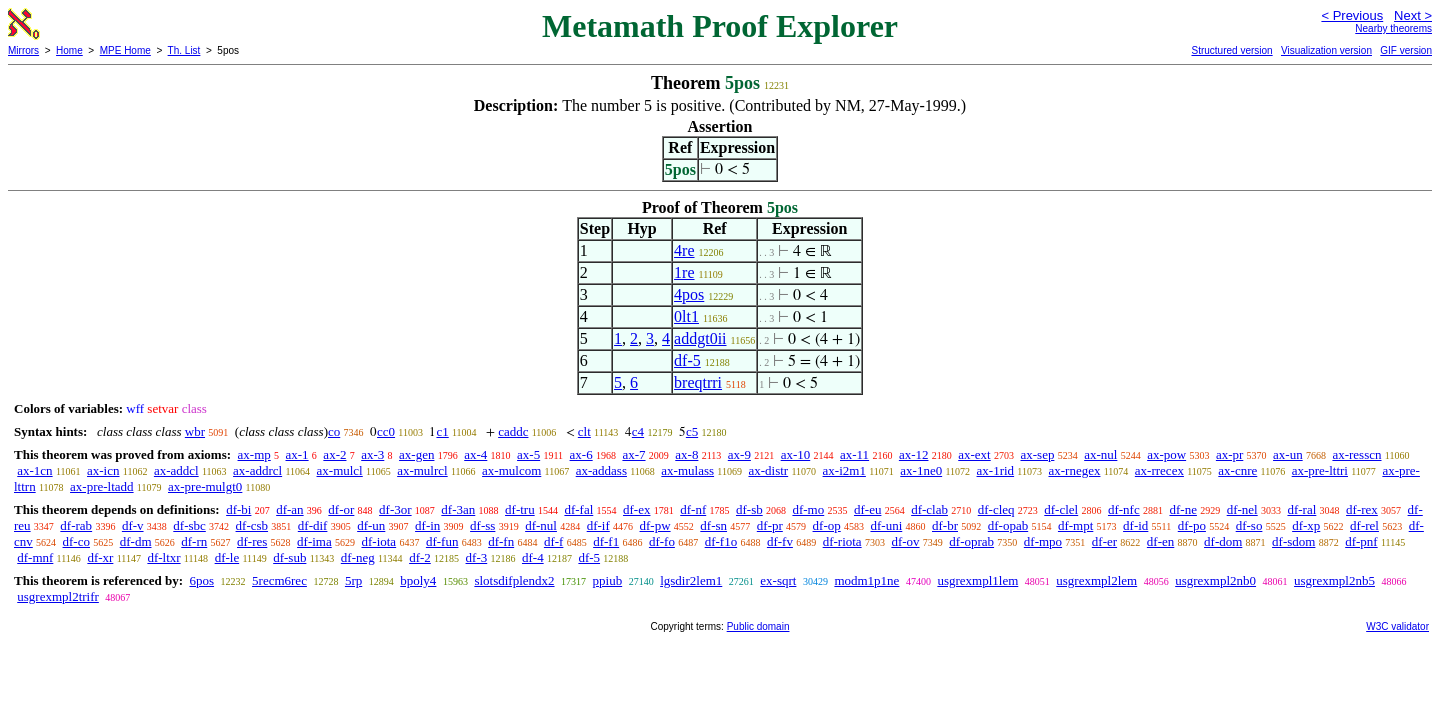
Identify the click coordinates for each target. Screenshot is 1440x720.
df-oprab (971, 541)
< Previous (1352, 15)
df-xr (100, 557)
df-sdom (1293, 541)
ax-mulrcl (422, 470)
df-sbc (189, 525)
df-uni (886, 525)
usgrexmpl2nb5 (1334, 580)
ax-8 (686, 454)
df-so (1249, 525)
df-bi (238, 509)
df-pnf (1361, 541)
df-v (133, 525)
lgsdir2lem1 (691, 580)
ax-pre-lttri (1320, 470)
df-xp (1306, 525)
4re (684, 250)
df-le (227, 557)
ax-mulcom (511, 470)
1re (684, 272)
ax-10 (796, 454)
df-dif (313, 525)
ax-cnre (1237, 470)
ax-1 (297, 454)
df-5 (687, 360)
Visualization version (1326, 50)
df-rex (1362, 509)
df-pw (655, 525)
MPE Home (125, 50)
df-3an (458, 509)
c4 (638, 431)
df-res (252, 541)
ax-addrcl (257, 470)
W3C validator (1397, 626)
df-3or (395, 509)
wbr (195, 431)
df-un (371, 525)
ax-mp (254, 454)
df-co (76, 541)
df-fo (662, 541)
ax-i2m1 (844, 470)
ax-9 (739, 454)
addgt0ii (700, 338)
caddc (513, 431)
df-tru (520, 509)
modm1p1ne (866, 580)
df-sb (749, 509)
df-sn (713, 525)
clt (584, 431)
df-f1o (721, 541)
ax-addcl (176, 470)
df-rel (1364, 525)
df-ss (482, 525)
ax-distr (768, 470)
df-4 (533, 557)
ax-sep (1037, 454)
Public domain (758, 626)
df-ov (905, 541)
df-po (1192, 525)
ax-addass (601, 470)
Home (69, 50)
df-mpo (1043, 541)
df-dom (1223, 541)
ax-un (1288, 454)
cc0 (386, 431)
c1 (442, 431)
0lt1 (686, 316)
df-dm (136, 541)
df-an (289, 509)
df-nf (693, 509)
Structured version (1231, 50)
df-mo (808, 509)
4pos (689, 294)
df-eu (867, 509)
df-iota (378, 541)
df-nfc (1124, 509)
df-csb (252, 525)
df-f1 (606, 541)
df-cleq (996, 509)
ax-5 (528, 454)
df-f (554, 541)
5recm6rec (279, 580)
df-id (1135, 525)
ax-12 (914, 454)
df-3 (477, 557)
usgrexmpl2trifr (58, 596)
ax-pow (1166, 454)
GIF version (1406, 50)
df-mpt (1075, 525)
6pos (201, 580)
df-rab (76, 525)
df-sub (289, 557)
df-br (945, 525)
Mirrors (23, 50)
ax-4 (475, 454)
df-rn (194, 541)
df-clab (929, 509)
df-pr (770, 525)
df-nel (1242, 509)
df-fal (578, 509)
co (334, 431)
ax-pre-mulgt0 (205, 486)
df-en (1160, 541)
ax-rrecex (1159, 470)
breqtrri (698, 382)
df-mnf (35, 557)
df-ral (1301, 509)
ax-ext (974, 454)
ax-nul (1100, 454)
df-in (427, 525)
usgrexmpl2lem (1096, 580)
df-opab (1008, 525)
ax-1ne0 (921, 470)
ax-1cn (34, 470)
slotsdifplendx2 (514, 580)
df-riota (842, 541)
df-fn (501, 541)
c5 (692, 431)
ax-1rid (996, 470)
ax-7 (633, 454)
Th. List (184, 50)
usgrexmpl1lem (977, 580)
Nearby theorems (1393, 28)
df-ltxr (163, 557)
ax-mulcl (340, 470)
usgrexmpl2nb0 (1215, 580)
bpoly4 (418, 580)
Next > (1413, 15)
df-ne (1182, 509)
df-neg (358, 557)
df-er (1104, 541)
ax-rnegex (1074, 470)
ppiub (608, 580)
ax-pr (1229, 454)
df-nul (541, 525)
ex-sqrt (778, 580)
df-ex (636, 509)
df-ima (314, 541)
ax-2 (334, 454)
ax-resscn (1356, 454)
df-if (598, 525)
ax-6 (581, 454)
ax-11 (854, 454)
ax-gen (416, 454)
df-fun (442, 541)
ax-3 (372, 454)
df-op (827, 525)
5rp (353, 580)
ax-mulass (687, 470)
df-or (341, 509)
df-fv (780, 541)
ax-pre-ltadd (102, 486)
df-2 (420, 557)
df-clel (1061, 509)
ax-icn (103, 470)
